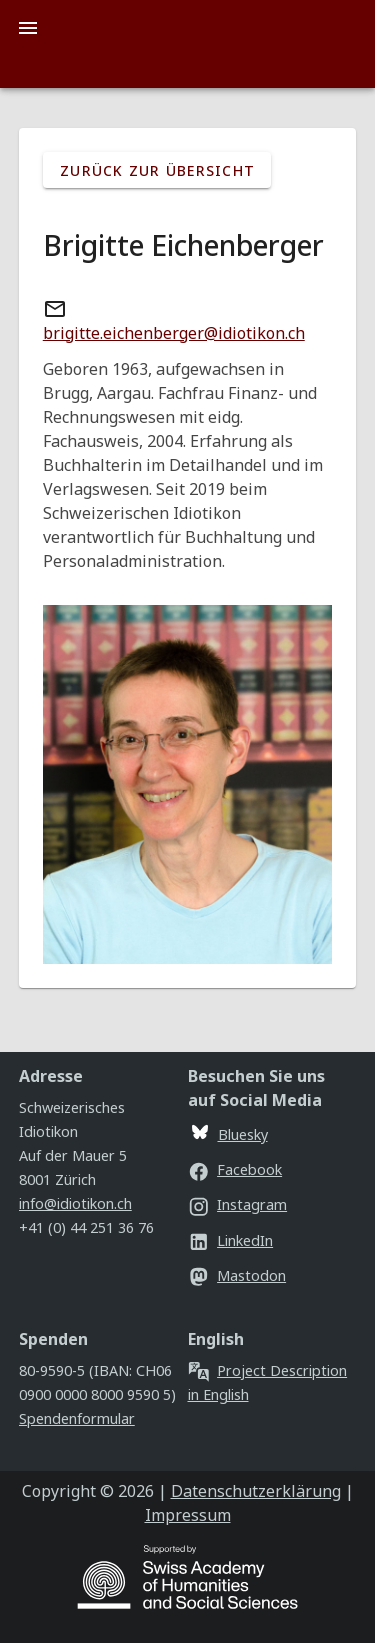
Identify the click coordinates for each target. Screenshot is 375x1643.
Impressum (188, 1515)
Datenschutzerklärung (256, 1491)
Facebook (235, 1169)
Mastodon (237, 1275)
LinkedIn (231, 1240)
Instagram (238, 1204)
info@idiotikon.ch (75, 1203)
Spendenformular (77, 1418)
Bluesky (230, 1134)
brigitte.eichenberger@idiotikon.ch (174, 333)
